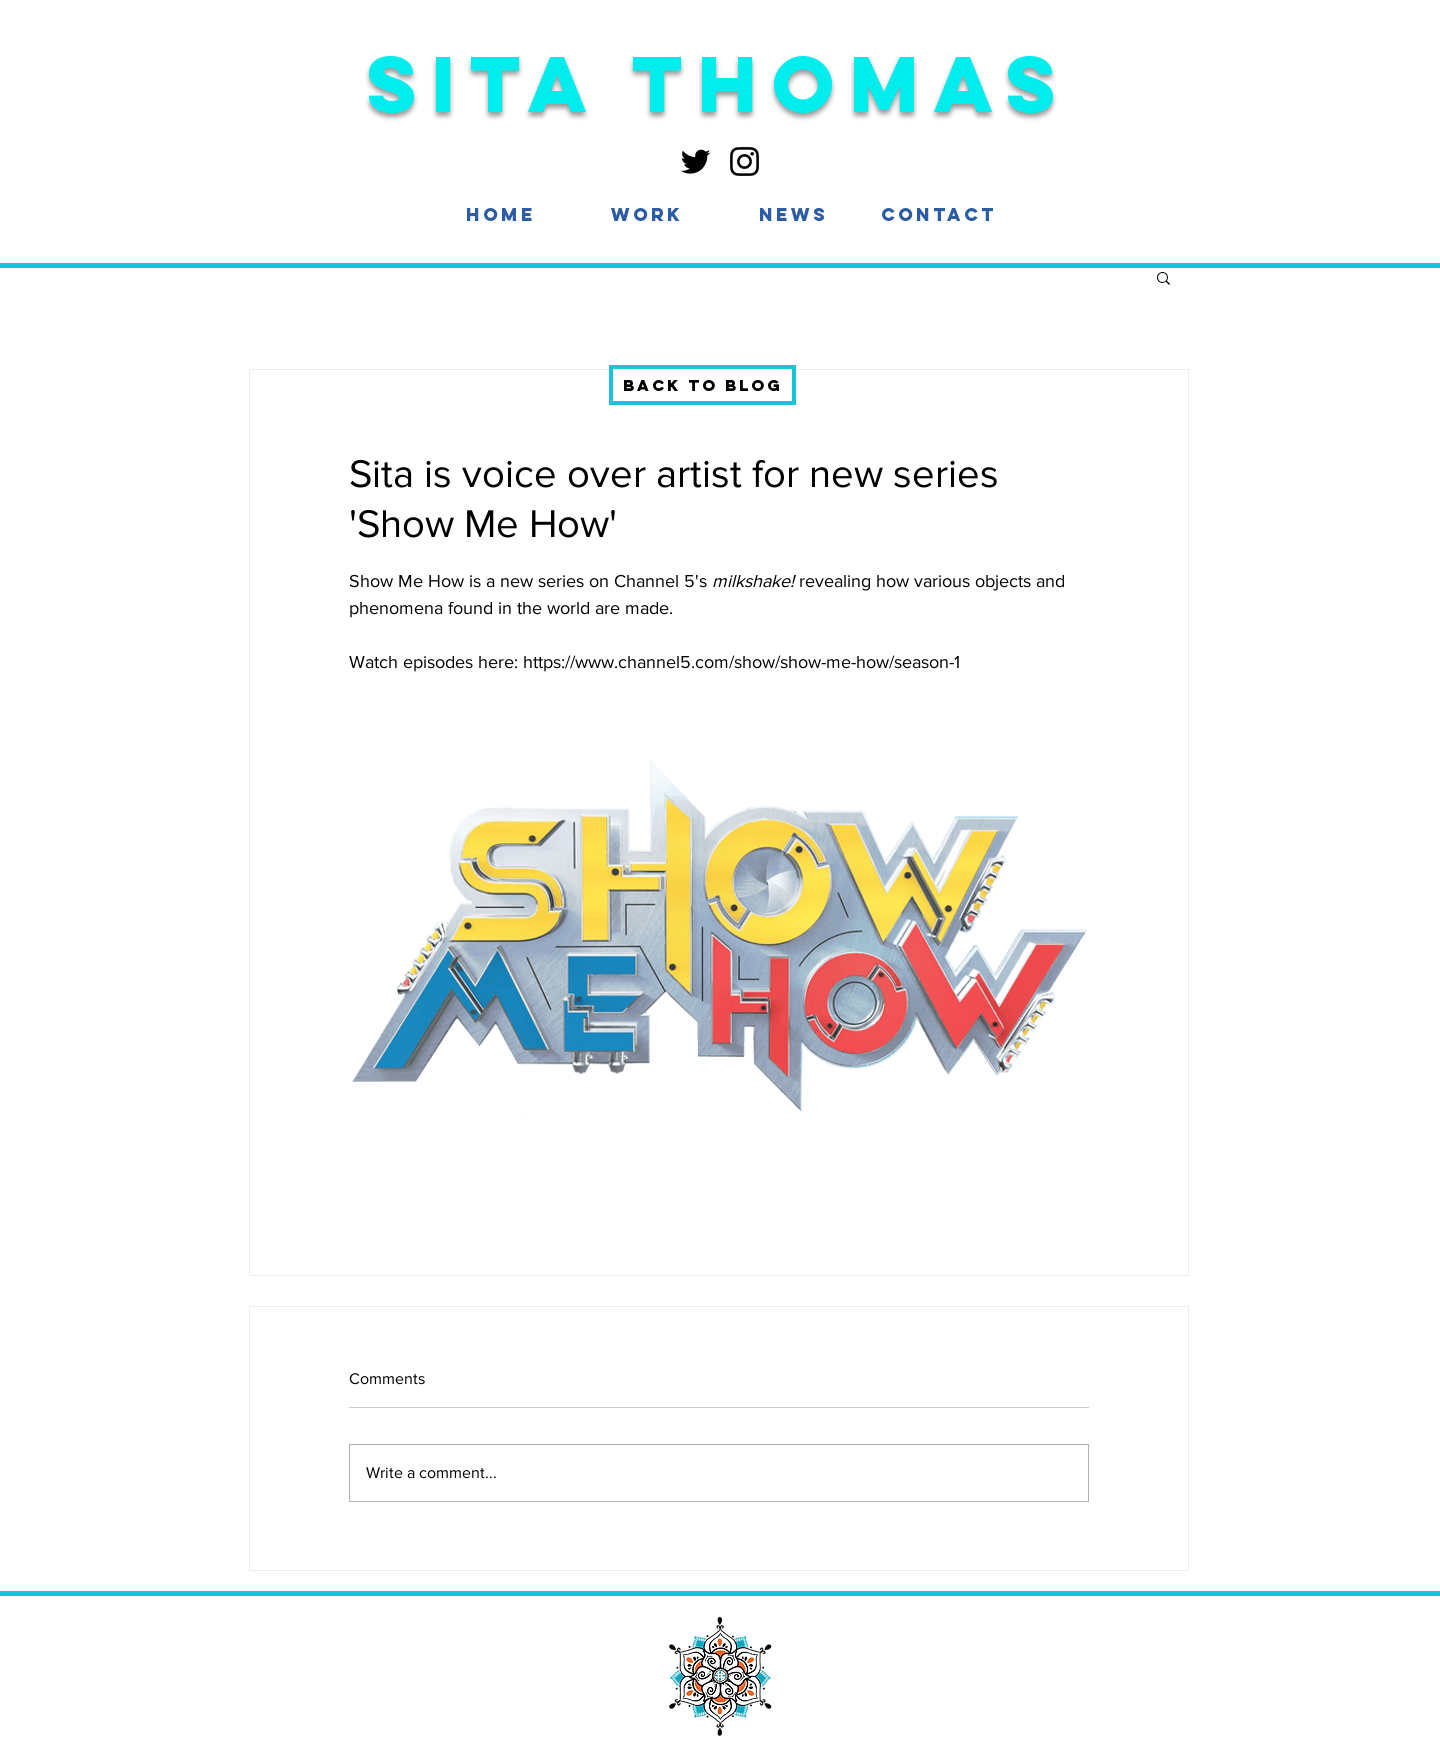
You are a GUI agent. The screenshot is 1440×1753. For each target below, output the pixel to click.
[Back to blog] (702, 385)
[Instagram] (744, 161)
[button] (647, 214)
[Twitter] (695, 161)
